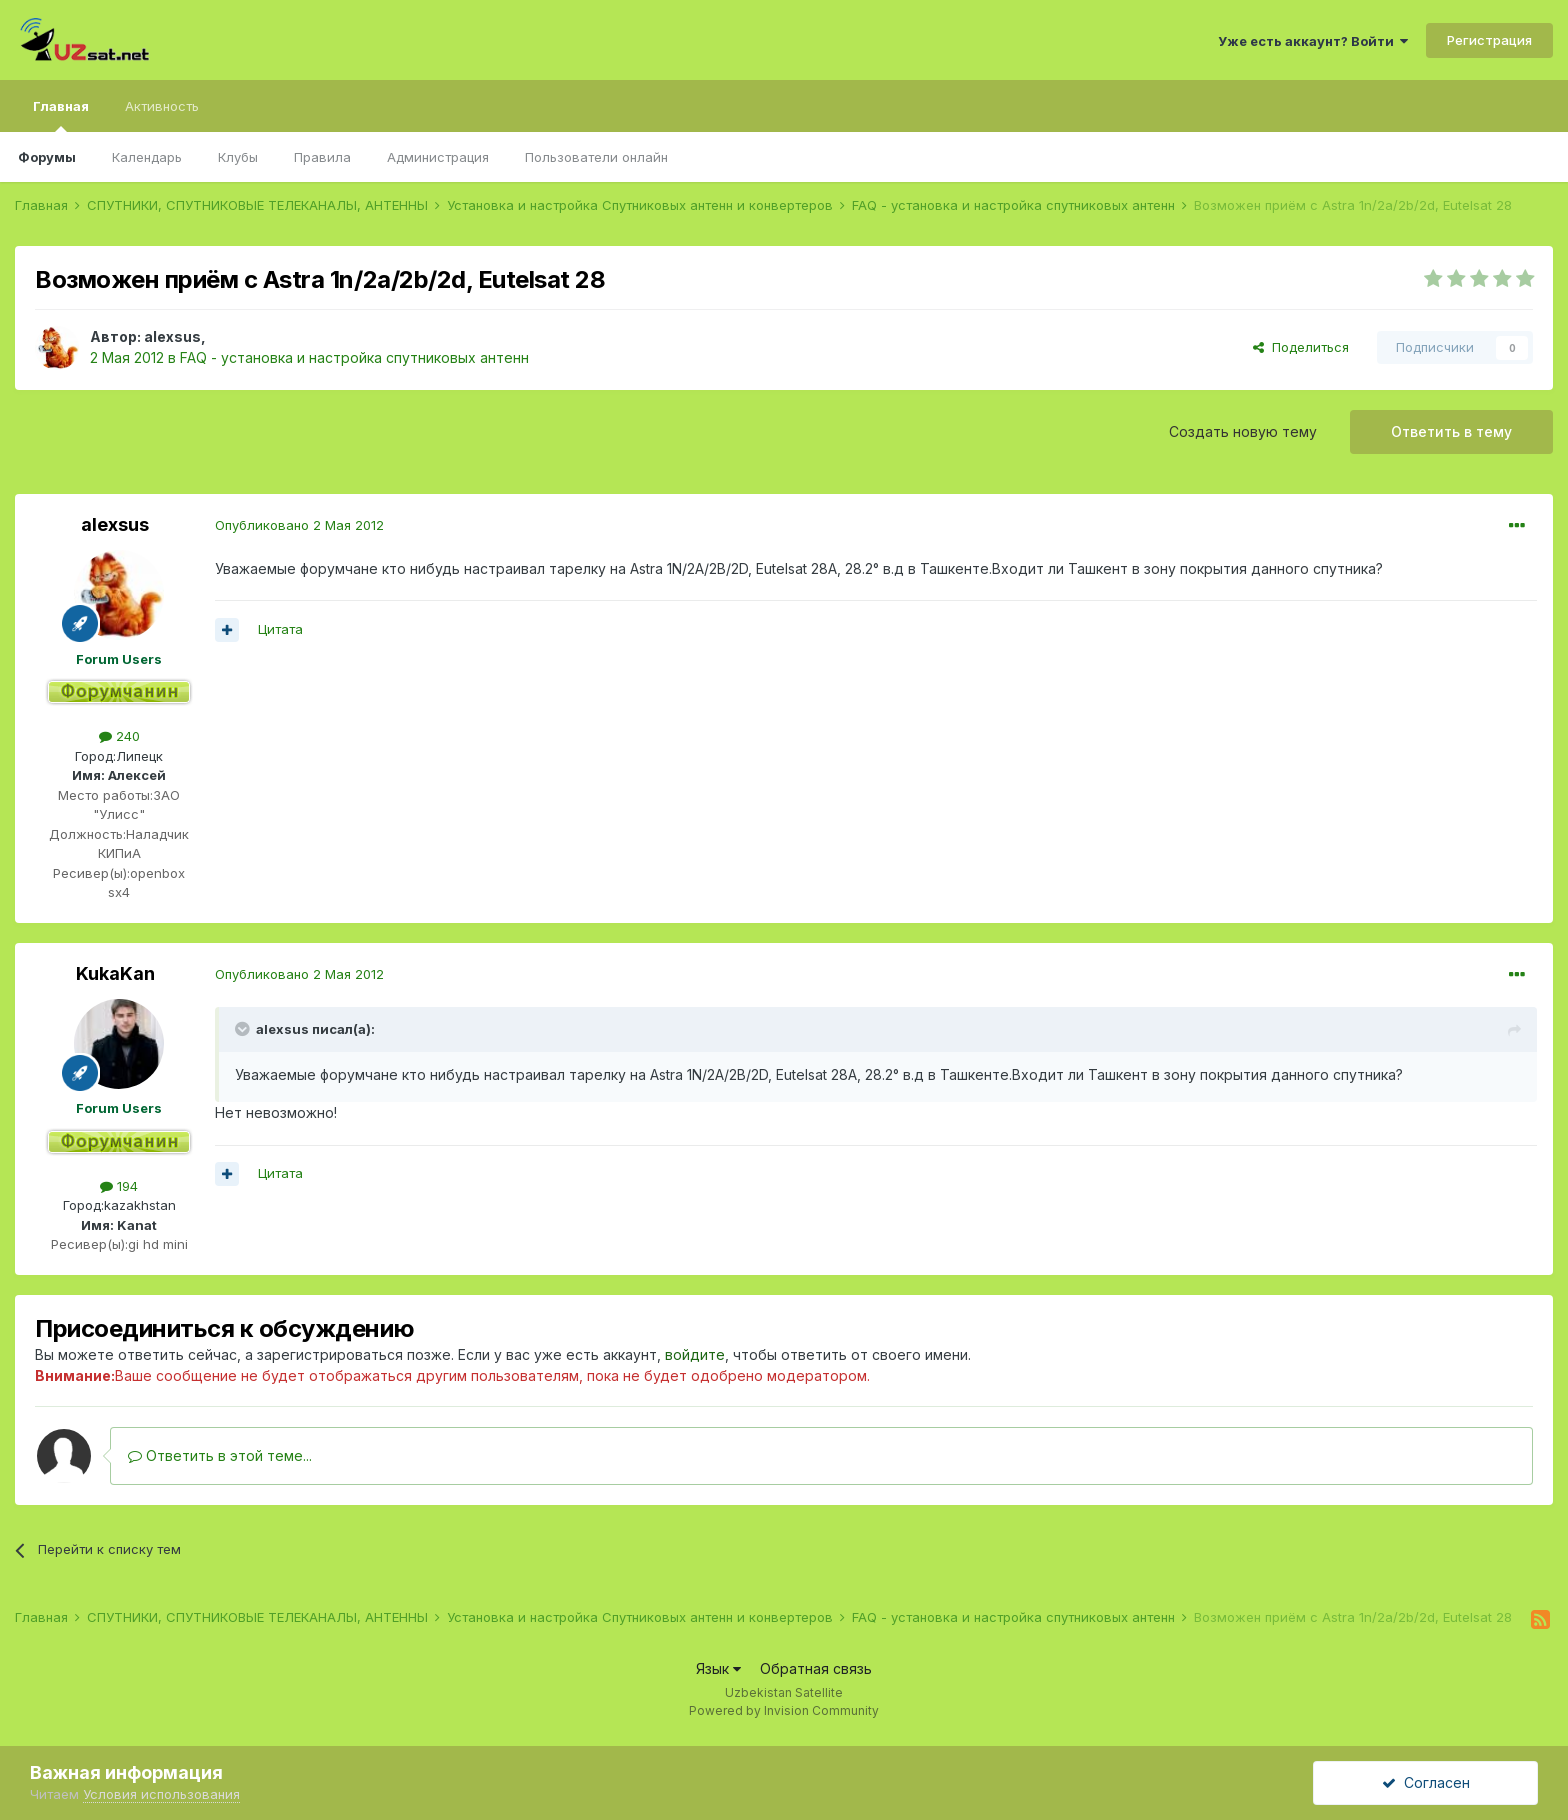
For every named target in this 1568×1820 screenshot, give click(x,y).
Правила (322, 157)
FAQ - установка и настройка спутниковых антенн (354, 357)
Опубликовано (299, 525)
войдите (695, 1354)
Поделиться (1301, 347)
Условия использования (161, 1794)
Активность (162, 106)
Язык (718, 1668)
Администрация (438, 157)
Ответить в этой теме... (220, 1455)
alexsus (172, 336)
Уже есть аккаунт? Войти (1313, 41)
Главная (61, 115)
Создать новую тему (1243, 431)
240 (119, 736)
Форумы (47, 157)
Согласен (1426, 1782)
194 (119, 1186)
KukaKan (115, 973)
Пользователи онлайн (596, 157)
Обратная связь (816, 1668)
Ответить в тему (1451, 431)
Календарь (147, 157)
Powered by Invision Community (784, 1710)
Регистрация (1489, 40)
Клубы (238, 157)
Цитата (280, 629)
